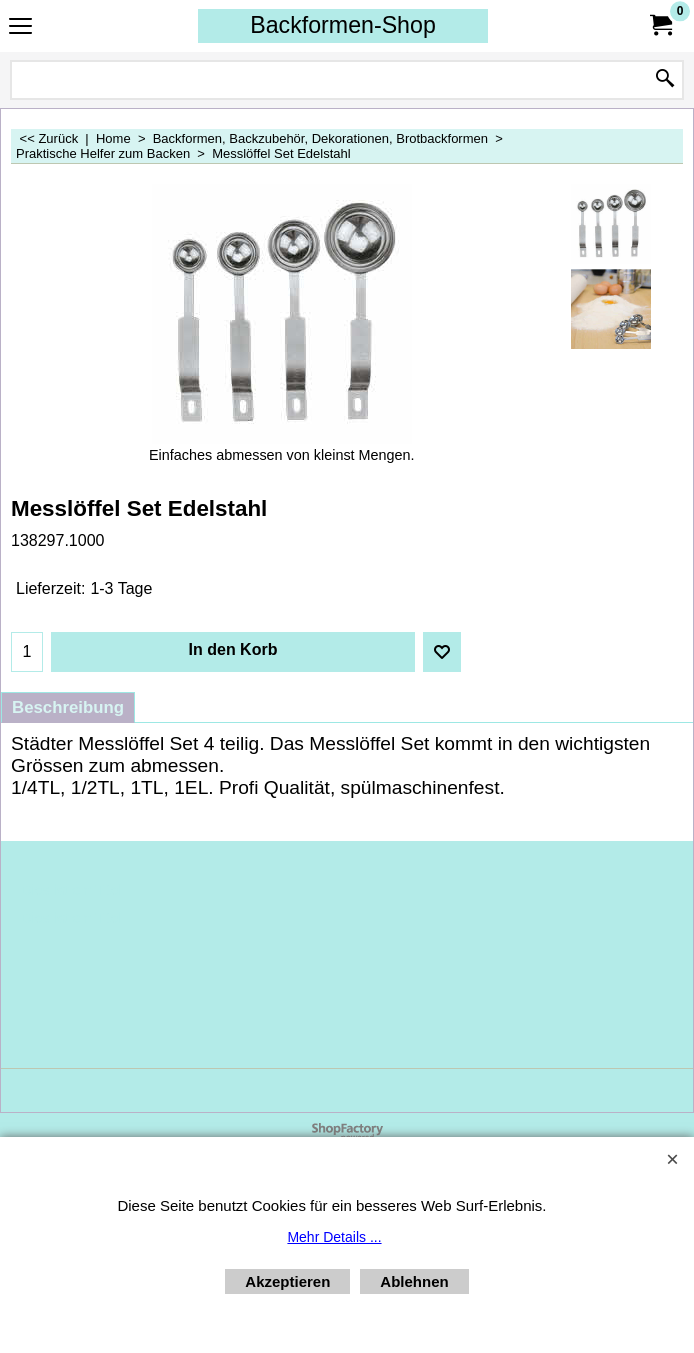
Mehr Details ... (334, 1237)
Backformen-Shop (343, 25)
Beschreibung (68, 707)
